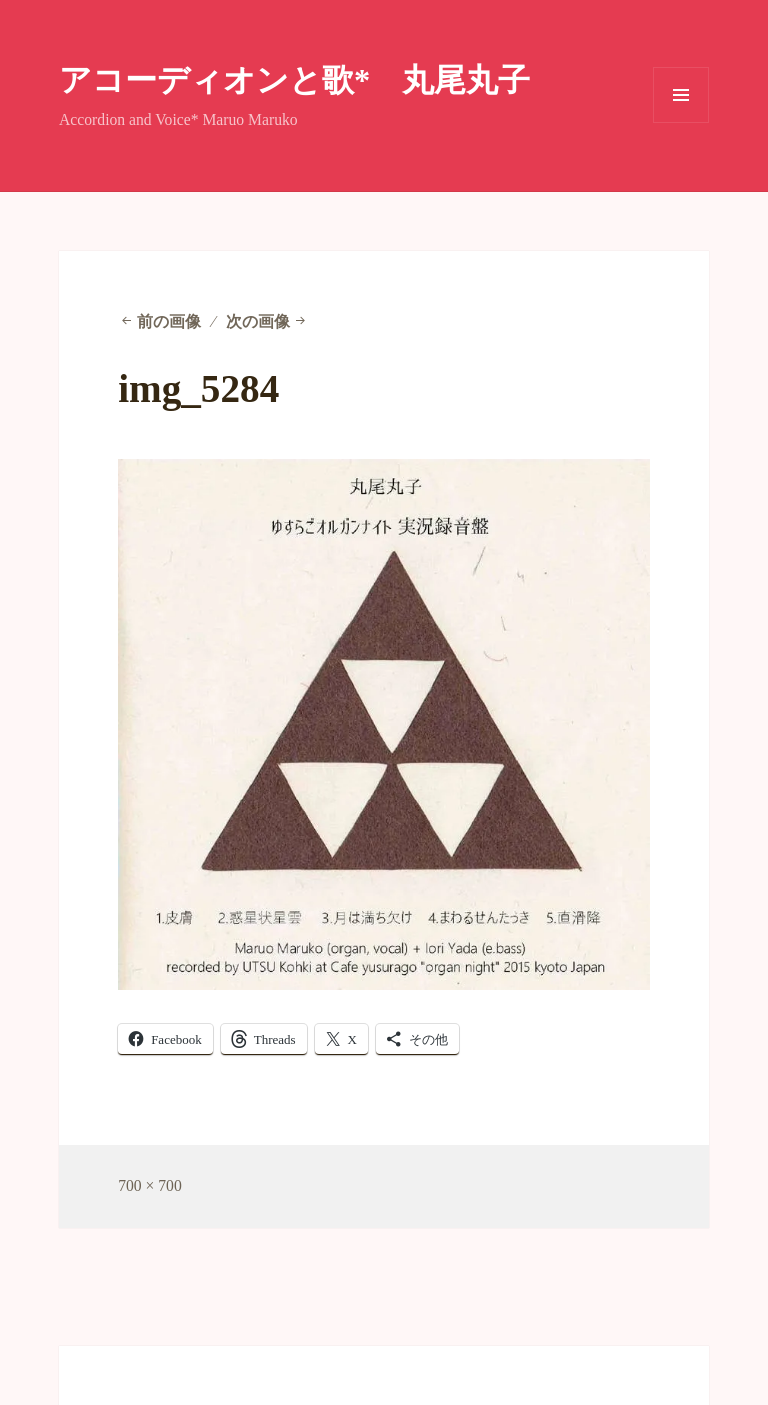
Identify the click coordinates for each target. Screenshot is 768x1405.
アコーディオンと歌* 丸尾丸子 (294, 80)
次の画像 (258, 321)
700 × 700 (150, 1185)
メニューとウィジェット (681, 122)
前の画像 (169, 321)
